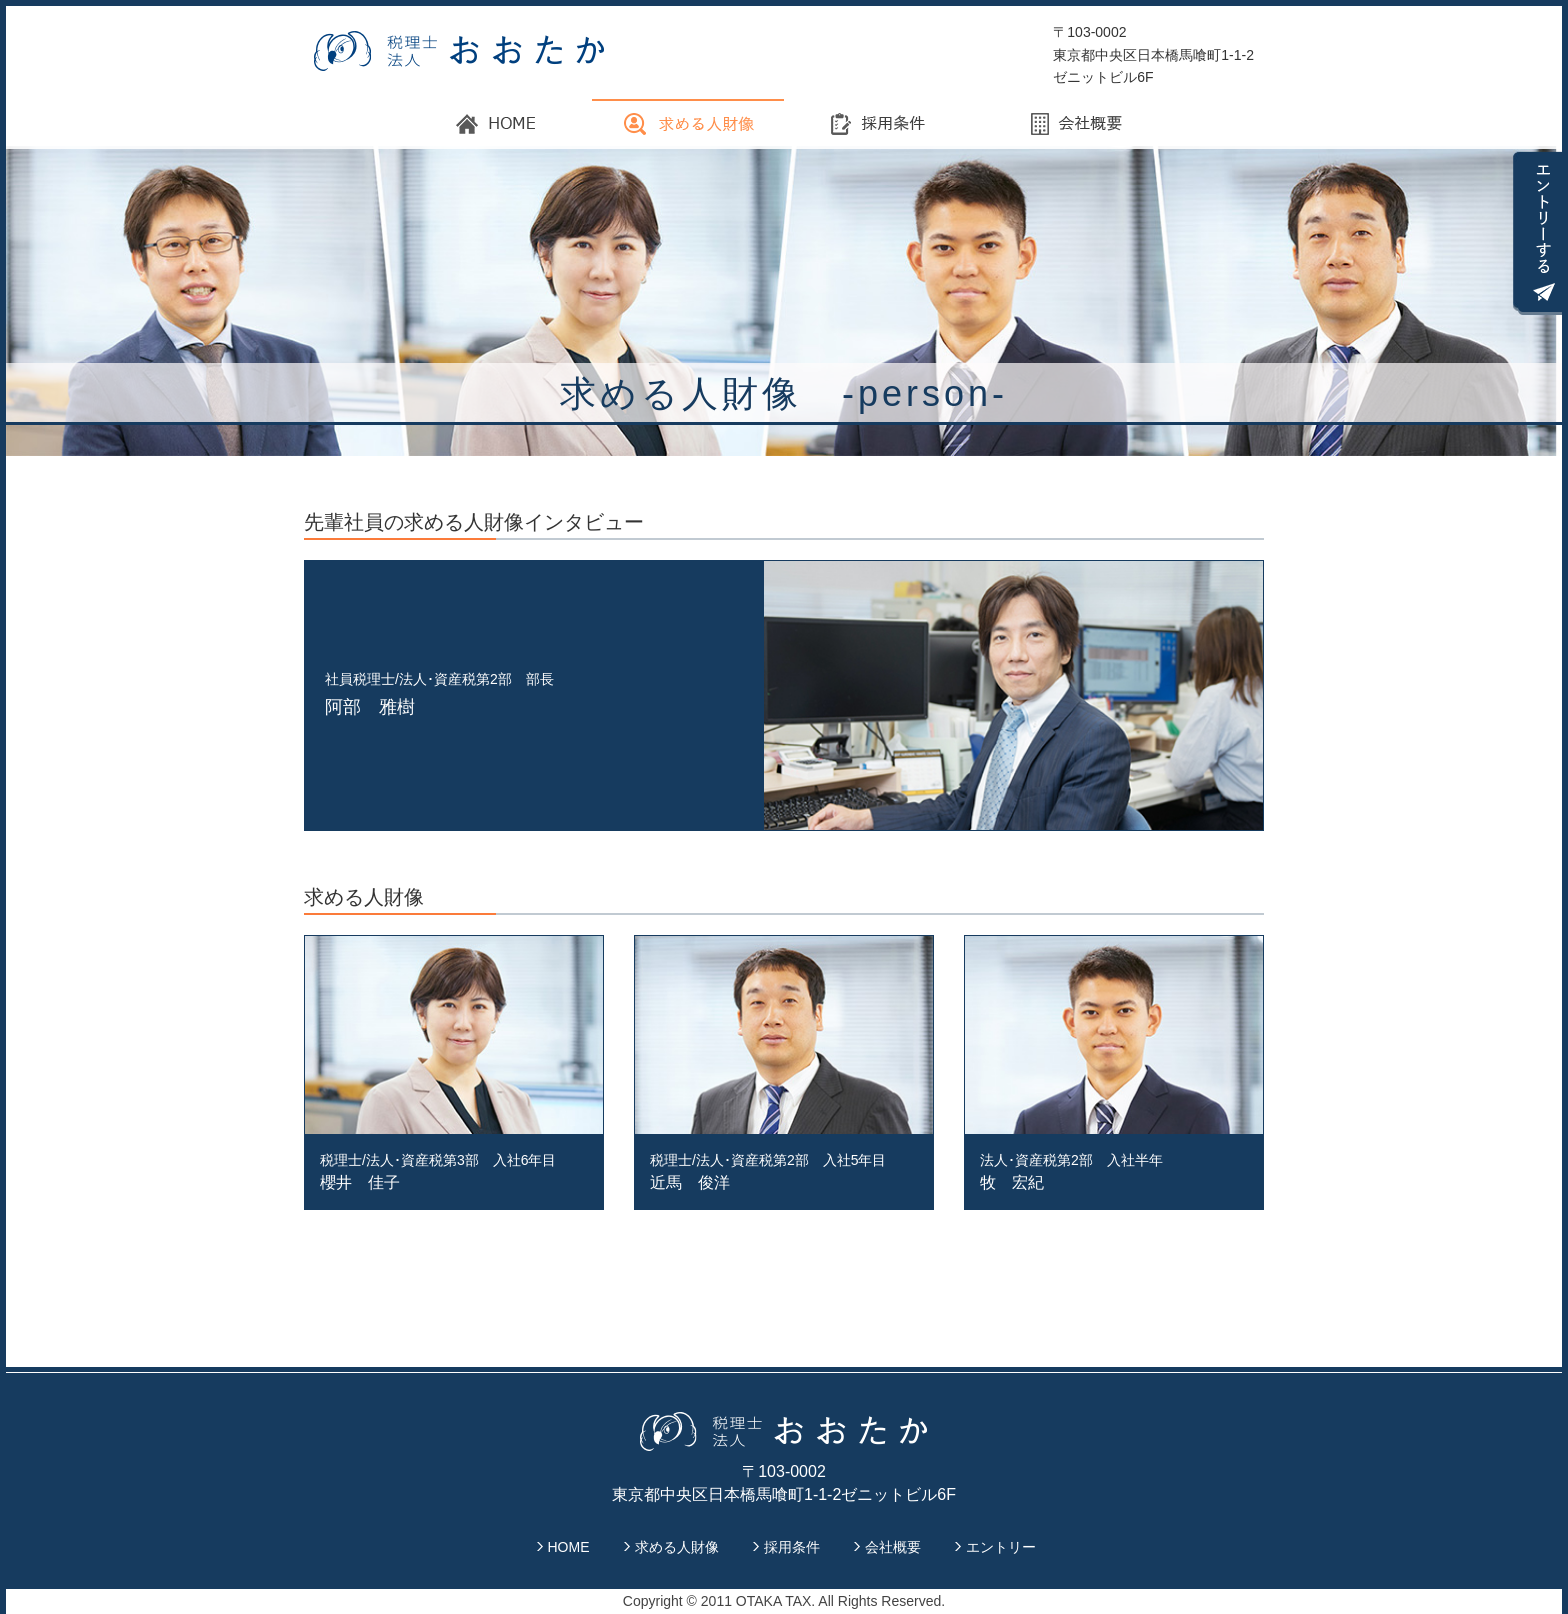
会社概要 (893, 1547)
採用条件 (792, 1547)
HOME (569, 1547)
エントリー (1001, 1547)
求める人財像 (677, 1547)
